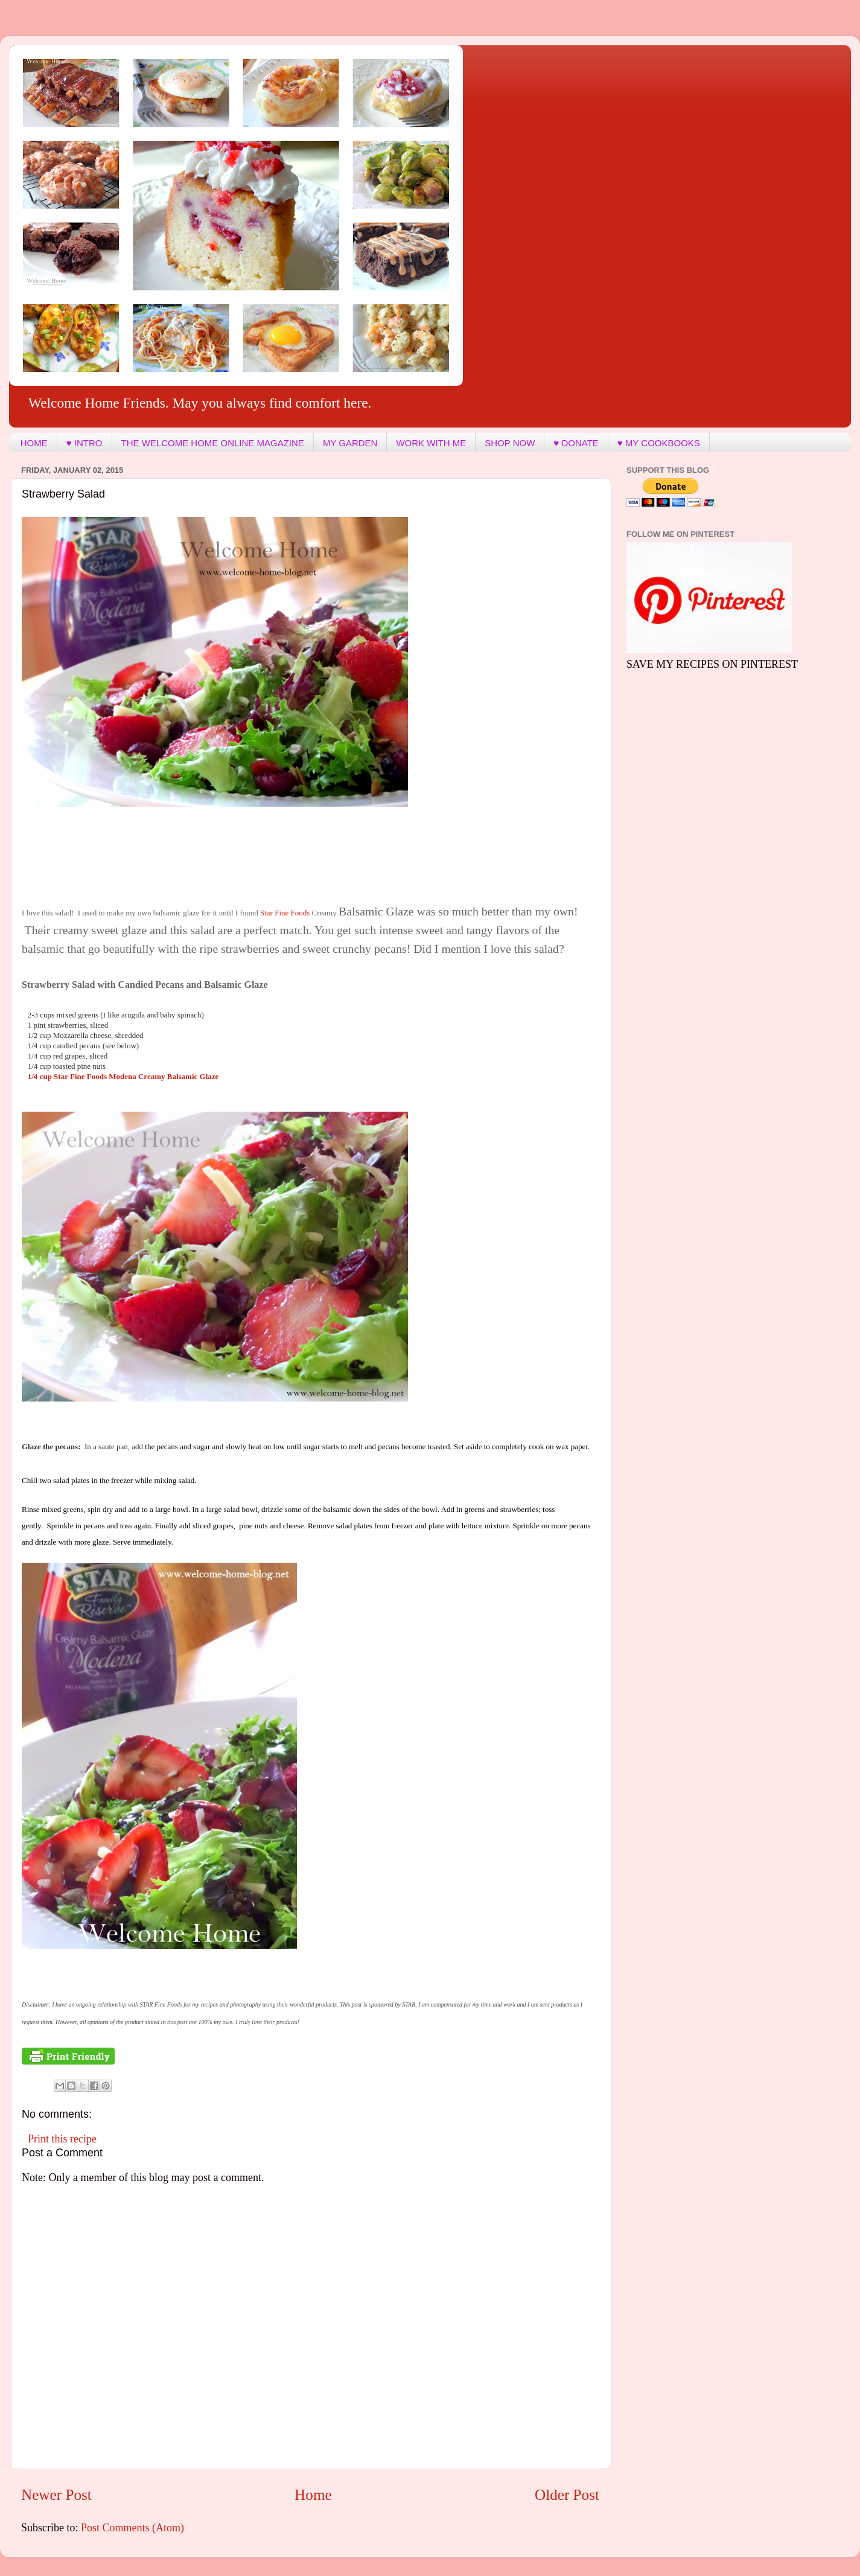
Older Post (567, 2495)
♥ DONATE (575, 443)
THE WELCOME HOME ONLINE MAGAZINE (212, 443)
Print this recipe (62, 2139)
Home (313, 2495)
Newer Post (56, 2495)
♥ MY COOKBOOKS (658, 443)
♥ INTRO (84, 443)
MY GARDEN (350, 443)
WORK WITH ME (431, 443)
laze (124, 1076)
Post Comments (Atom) (132, 2528)
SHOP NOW (510, 443)
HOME (34, 443)
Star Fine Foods (286, 912)
